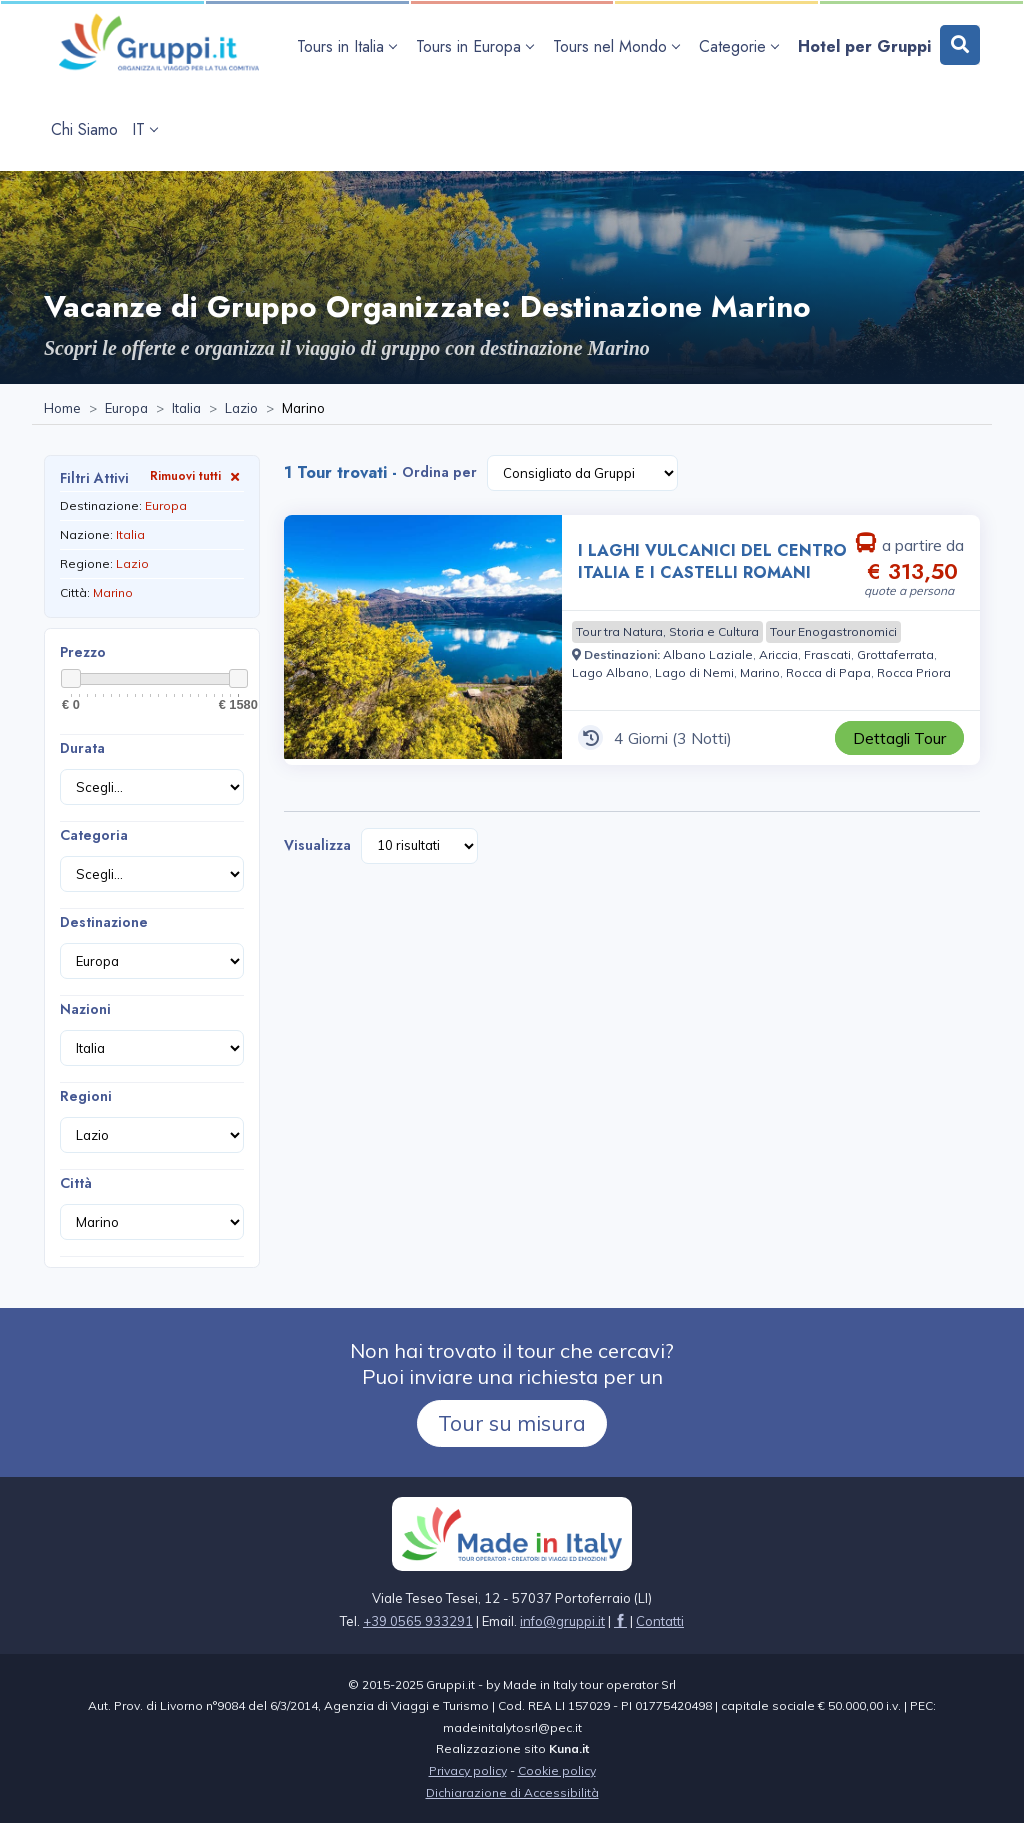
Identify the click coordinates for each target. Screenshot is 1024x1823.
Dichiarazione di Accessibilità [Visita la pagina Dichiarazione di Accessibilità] (512, 1792)
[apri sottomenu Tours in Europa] (477, 46)
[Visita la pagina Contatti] (660, 1621)
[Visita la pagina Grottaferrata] (895, 654)
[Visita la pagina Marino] (760, 672)
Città (76, 1183)
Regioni (86, 1096)
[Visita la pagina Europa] (126, 409)
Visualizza (317, 845)
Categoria (94, 835)
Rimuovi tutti (197, 475)
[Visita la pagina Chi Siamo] (84, 129)
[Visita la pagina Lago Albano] (610, 672)
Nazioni (85, 1009)
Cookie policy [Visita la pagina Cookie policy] (557, 1770)
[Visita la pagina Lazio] (241, 409)
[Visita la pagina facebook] (620, 1621)
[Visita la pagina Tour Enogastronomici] (833, 632)
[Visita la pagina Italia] (186, 409)
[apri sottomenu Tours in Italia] (349, 46)
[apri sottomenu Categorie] (741, 46)
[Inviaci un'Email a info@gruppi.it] (562, 1621)
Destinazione (104, 922)
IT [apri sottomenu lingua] (144, 129)
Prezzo (83, 652)
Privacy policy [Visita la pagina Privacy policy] (468, 1770)
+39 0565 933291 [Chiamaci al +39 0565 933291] (418, 1621)
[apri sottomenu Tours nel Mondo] (619, 46)
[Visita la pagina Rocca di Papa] (828, 672)
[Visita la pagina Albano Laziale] (708, 654)
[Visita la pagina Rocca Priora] (914, 672)
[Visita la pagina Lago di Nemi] (694, 672)
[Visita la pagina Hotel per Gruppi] (864, 46)
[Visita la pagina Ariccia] (778, 654)
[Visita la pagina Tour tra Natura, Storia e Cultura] (667, 632)
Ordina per (439, 472)
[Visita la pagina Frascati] (827, 654)
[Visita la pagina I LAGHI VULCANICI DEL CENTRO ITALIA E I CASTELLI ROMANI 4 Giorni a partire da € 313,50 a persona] (423, 640)
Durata (82, 748)
